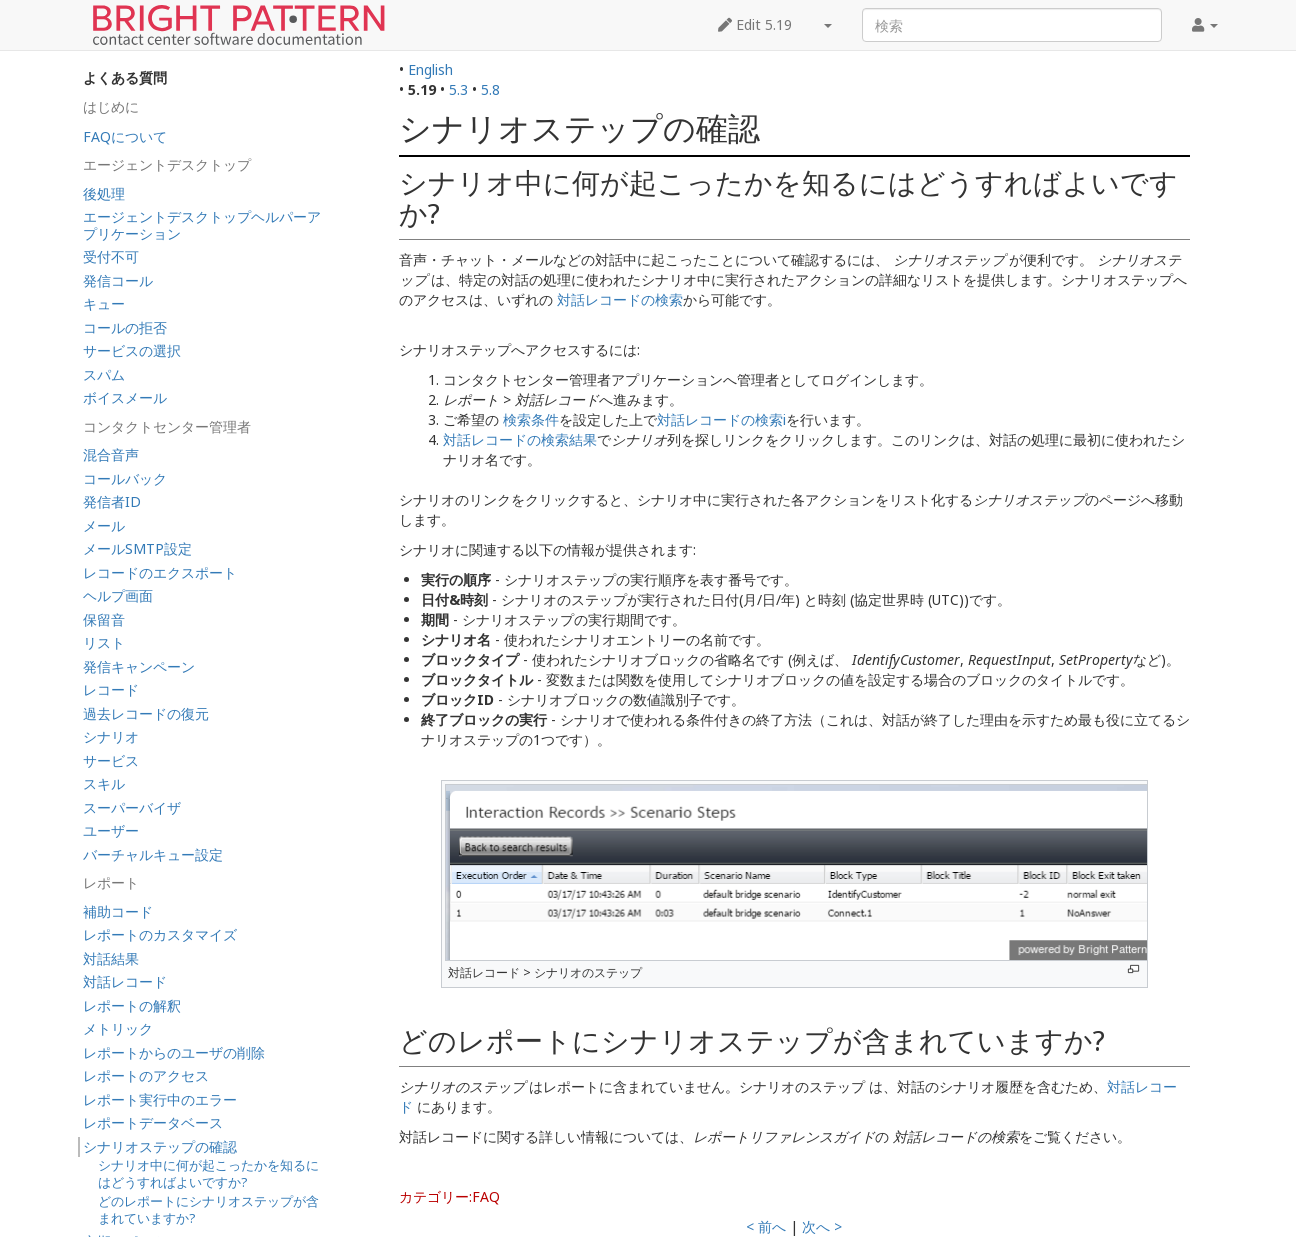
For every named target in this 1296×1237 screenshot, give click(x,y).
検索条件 (531, 419)
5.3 (458, 89)
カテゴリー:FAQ (449, 1196)
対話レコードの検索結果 (520, 439)
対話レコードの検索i (721, 419)
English (430, 69)
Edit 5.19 (755, 24)
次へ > (822, 1226)
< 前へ (766, 1226)
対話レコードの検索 (620, 299)
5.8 (490, 89)
